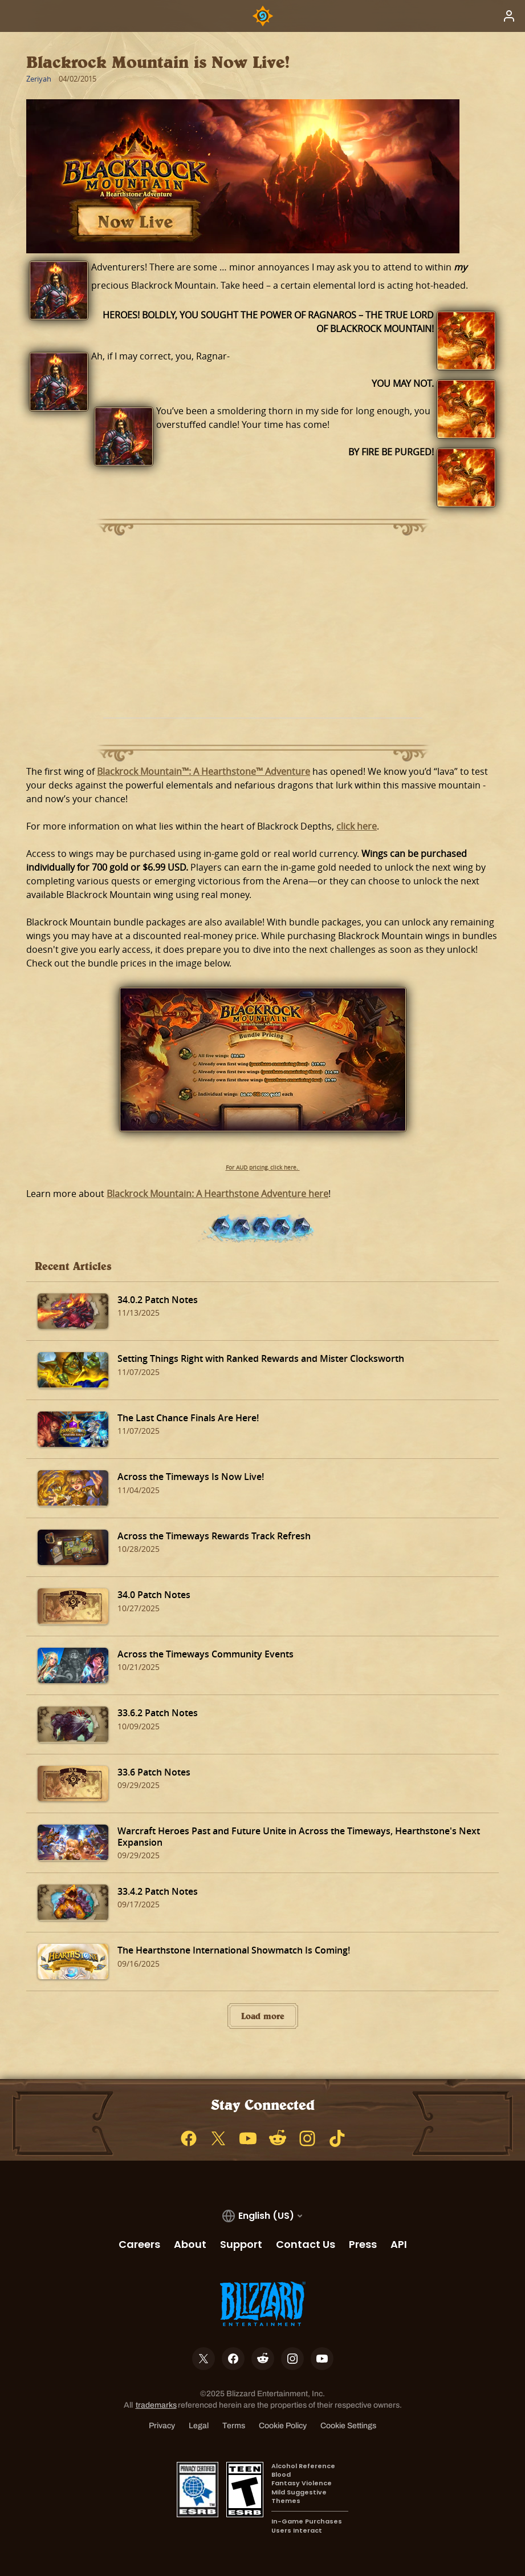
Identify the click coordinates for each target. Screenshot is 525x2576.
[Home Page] (263, 16)
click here (356, 826)
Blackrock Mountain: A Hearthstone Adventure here (217, 1193)
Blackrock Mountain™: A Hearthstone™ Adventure (203, 771)
